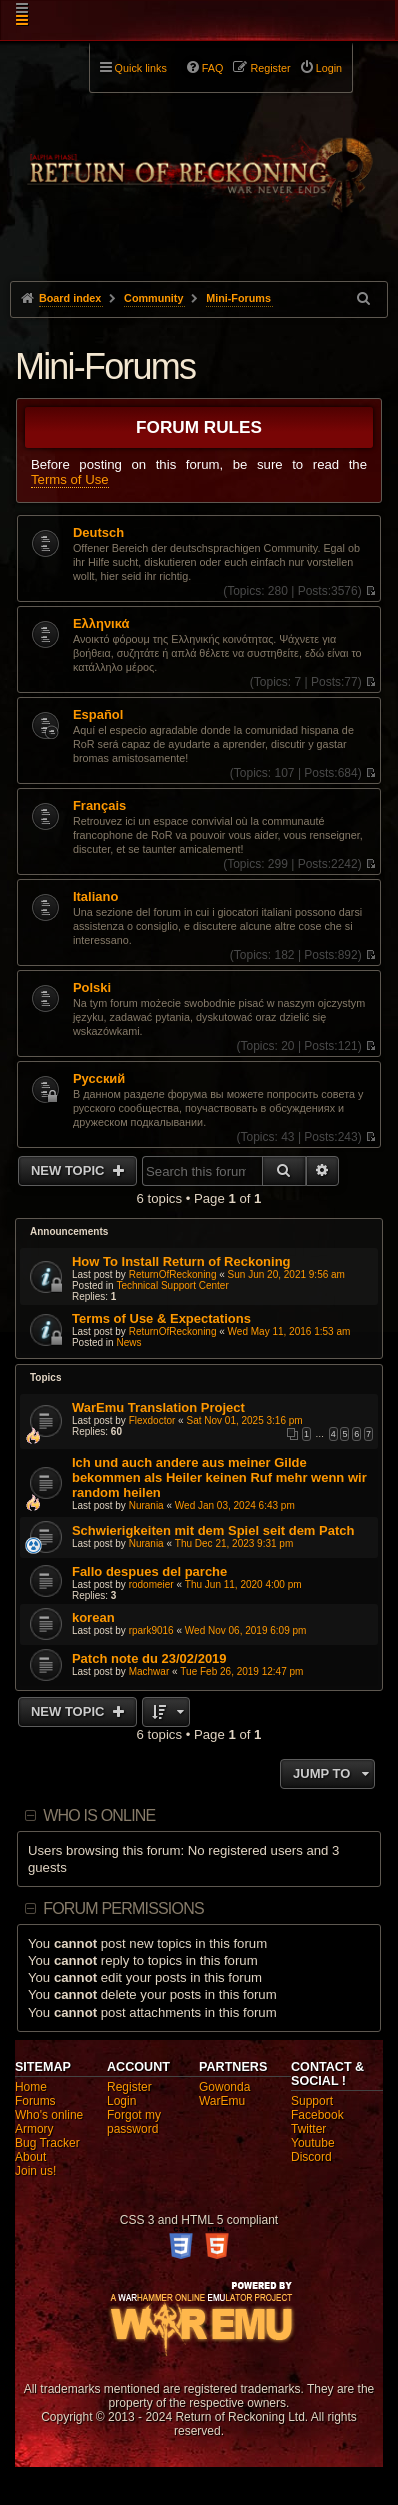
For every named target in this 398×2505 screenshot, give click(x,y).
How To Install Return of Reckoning (181, 1261)
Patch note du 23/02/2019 (149, 1658)
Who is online (99, 1815)
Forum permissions (123, 1908)
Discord (311, 2157)
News (128, 1342)
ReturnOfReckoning (173, 1274)
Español (98, 715)
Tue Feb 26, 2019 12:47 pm (241, 1671)
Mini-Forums (105, 366)
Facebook (317, 2115)
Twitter (308, 2129)
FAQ (213, 68)
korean (93, 1617)
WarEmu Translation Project (158, 1407)
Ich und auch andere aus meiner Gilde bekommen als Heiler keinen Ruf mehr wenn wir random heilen (219, 1477)
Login (121, 2101)
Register (129, 2087)
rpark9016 (151, 1630)
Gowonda (224, 2087)
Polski (92, 988)
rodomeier (151, 1584)
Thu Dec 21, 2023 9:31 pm (234, 1543)
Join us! (35, 2171)
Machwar (149, 1671)
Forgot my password (134, 2122)
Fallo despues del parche (149, 1571)
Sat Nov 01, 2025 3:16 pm (244, 1420)
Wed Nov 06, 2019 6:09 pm (246, 1630)
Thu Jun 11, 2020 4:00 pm (243, 1584)
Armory (34, 2129)
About (30, 2157)
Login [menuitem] (329, 68)
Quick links (141, 68)
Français (99, 806)
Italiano (95, 897)
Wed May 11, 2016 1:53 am (289, 1331)
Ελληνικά (101, 624)
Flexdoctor (152, 1420)
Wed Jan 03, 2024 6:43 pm (235, 1505)
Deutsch (98, 533)
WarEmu (222, 2101)
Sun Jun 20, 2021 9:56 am (286, 1274)
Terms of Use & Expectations (161, 1318)
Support (312, 2101)
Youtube (313, 2143)
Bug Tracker (47, 2143)
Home (31, 2087)
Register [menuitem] (270, 68)
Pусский (99, 1079)
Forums (35, 2101)
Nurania (146, 1505)
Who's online (49, 2115)
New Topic (69, 1170)
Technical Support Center (172, 1285)
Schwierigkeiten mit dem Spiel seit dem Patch (213, 1530)
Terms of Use (70, 479)
